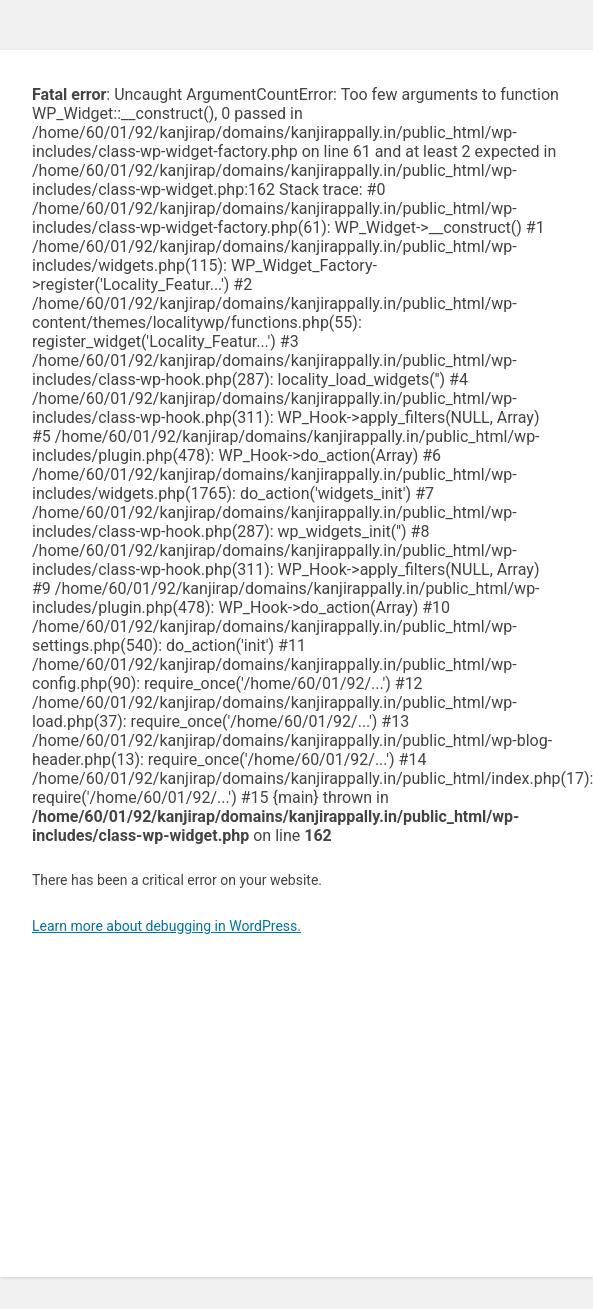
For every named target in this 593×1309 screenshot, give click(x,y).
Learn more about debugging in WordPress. (166, 926)
